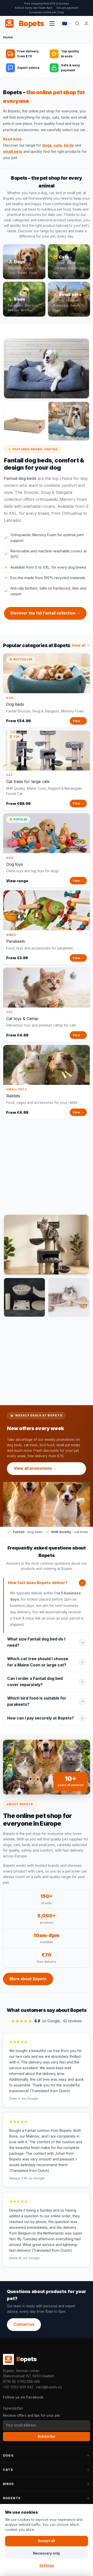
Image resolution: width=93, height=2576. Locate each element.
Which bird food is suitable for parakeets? (36, 1707)
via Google (30, 2104)
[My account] (87, 23)
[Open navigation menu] (52, 23)
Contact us (23, 2324)
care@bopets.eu (49, 2387)
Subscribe (46, 2436)
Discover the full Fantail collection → (45, 619)
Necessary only (46, 2553)
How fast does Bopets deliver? (37, 1588)
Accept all (46, 2541)
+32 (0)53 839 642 (18, 2387)
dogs (47, 145)
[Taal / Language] (66, 23)
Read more (12, 139)
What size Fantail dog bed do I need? (36, 1648)
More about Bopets (28, 1984)
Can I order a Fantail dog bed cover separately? (35, 1687)
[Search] (77, 23)
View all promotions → (35, 1474)
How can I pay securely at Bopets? (40, 1724)
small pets (12, 151)
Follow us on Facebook (23, 2397)
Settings (46, 2566)
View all (81, 651)
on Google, (46, 2027)
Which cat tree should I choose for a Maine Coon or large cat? (37, 1667)
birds (69, 145)
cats (58, 145)
